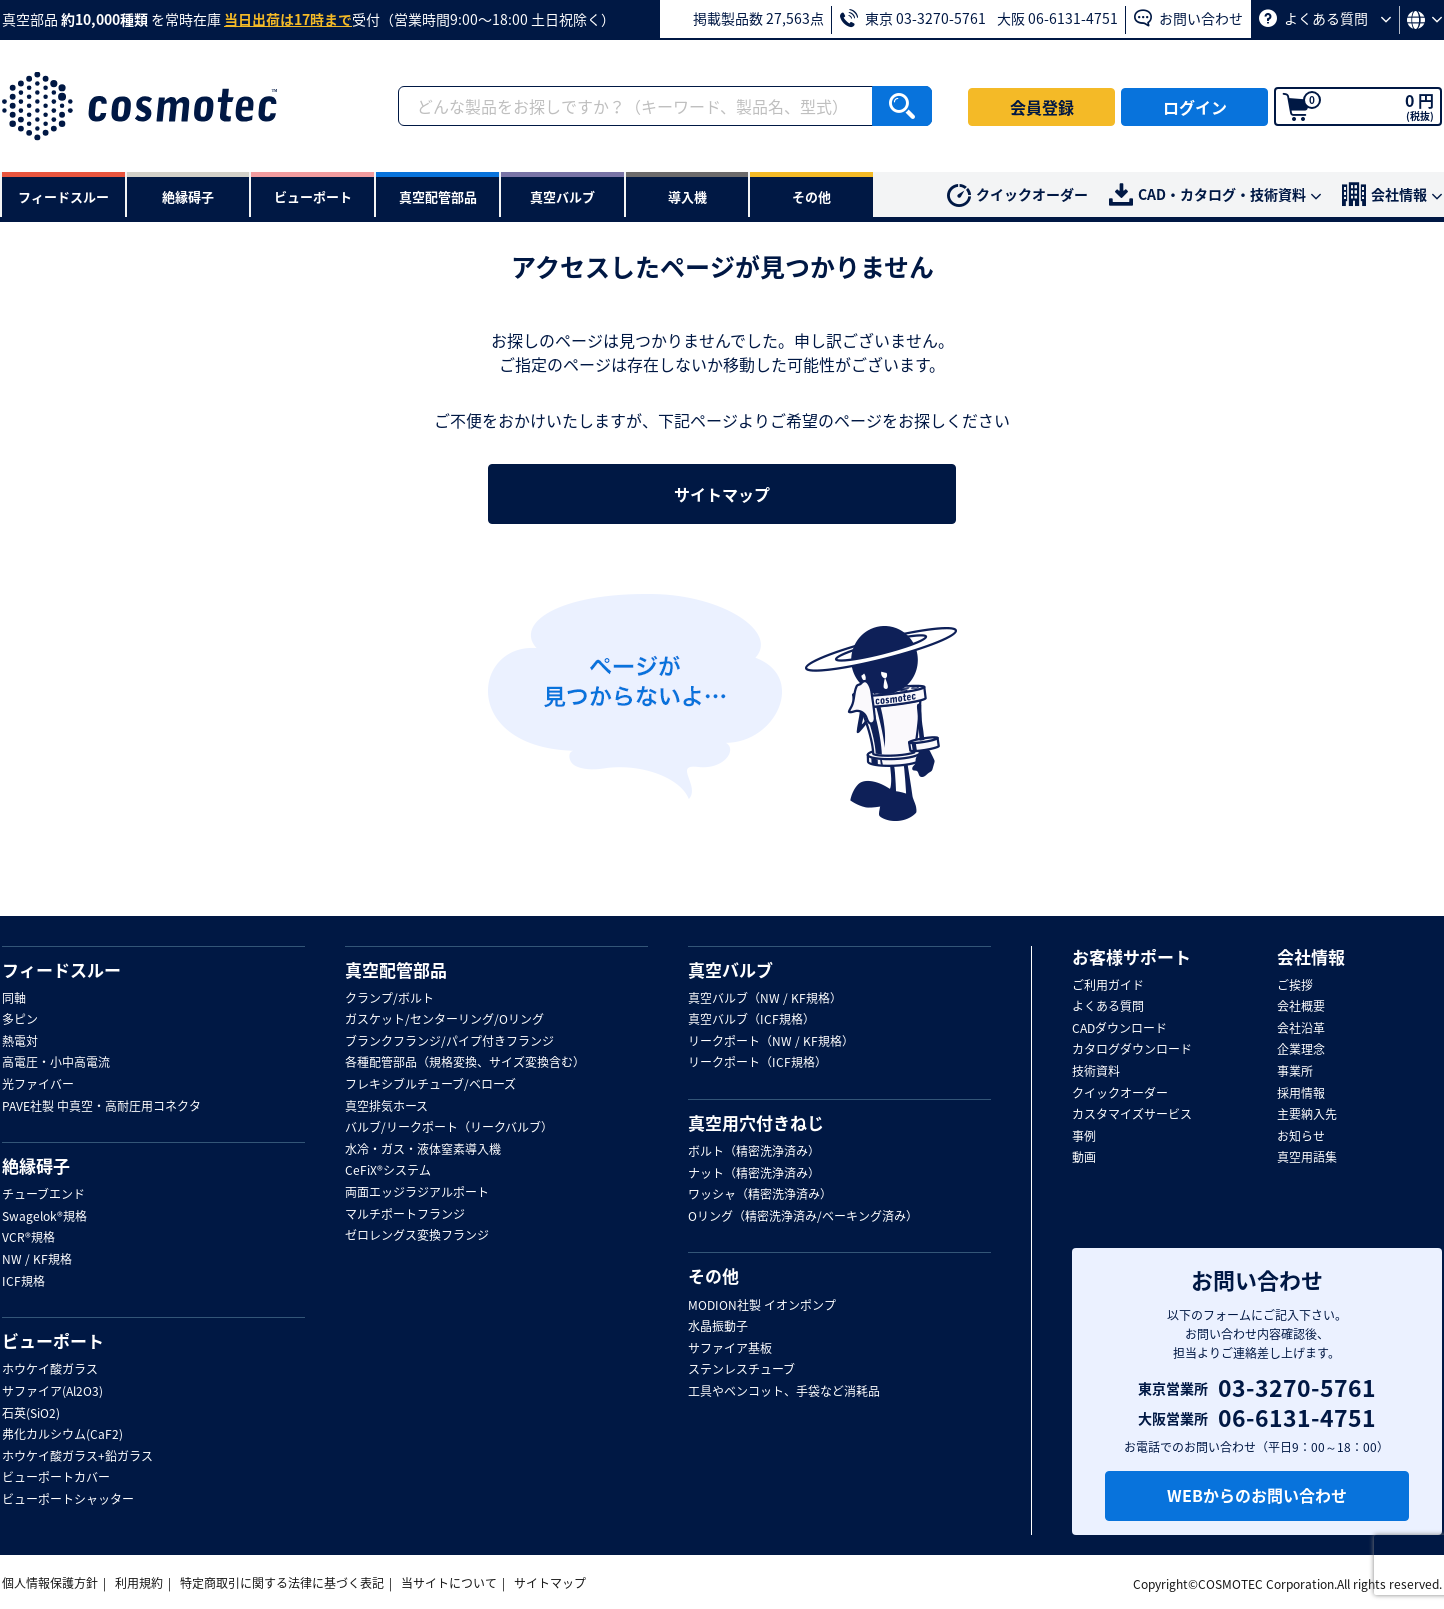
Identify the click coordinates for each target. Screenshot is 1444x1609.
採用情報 (1301, 1094)
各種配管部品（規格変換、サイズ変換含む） (465, 1063)
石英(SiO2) (31, 1414)
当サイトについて (449, 1583)
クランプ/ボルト (389, 999)
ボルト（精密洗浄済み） (754, 1152)
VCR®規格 (28, 1238)
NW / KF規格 (37, 1260)
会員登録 (1042, 107)
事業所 (1295, 1072)
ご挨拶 (1295, 986)
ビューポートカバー (56, 1478)
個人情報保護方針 (50, 1583)
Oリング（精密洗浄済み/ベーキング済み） (803, 1217)
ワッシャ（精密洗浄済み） (760, 1195)
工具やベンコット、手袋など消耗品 (784, 1392)
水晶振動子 (718, 1327)
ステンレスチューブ (741, 1370)
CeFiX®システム (388, 1171)
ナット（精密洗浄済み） (754, 1174)
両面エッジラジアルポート (417, 1193)
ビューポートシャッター (68, 1500)
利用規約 (139, 1583)
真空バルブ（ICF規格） (751, 1020)
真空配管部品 (396, 970)
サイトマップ (722, 494)
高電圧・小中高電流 (56, 1063)
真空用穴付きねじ (756, 1123)
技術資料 (1096, 1072)
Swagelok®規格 (44, 1217)
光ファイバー (38, 1085)
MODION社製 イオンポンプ (762, 1306)
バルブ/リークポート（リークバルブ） (449, 1128)
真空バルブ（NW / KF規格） (765, 999)
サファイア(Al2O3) (52, 1392)
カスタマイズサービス (1132, 1115)
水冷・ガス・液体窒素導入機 (423, 1150)
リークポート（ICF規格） (757, 1063)
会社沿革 (1301, 1029)
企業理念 (1301, 1050)
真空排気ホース (386, 1107)
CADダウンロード (1119, 1029)
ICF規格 (23, 1282)
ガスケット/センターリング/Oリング (444, 1020)
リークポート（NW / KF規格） (771, 1042)
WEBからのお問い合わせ (1257, 1495)
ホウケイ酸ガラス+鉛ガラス (77, 1457)
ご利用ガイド (1108, 986)
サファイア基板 (730, 1349)
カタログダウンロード (1132, 1050)
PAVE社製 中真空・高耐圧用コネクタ (101, 1107)
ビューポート (53, 1341)
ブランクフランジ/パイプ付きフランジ (449, 1042)
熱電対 (20, 1042)
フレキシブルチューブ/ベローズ (430, 1085)
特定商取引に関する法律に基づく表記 (282, 1583)
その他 (713, 1276)
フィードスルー (61, 970)
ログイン (1195, 107)
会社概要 (1301, 1007)
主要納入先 (1307, 1115)
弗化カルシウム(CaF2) (62, 1435)
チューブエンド (43, 1195)
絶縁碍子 (36, 1166)
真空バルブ (730, 970)
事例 (1084, 1137)
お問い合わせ (1188, 18)
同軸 (14, 999)
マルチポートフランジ (405, 1215)
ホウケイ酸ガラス (50, 1370)
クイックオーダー (1017, 196)
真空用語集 (1307, 1158)
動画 (1084, 1158)
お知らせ (1301, 1137)
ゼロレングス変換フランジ (417, 1236)
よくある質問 (1325, 18)
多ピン (20, 1020)
